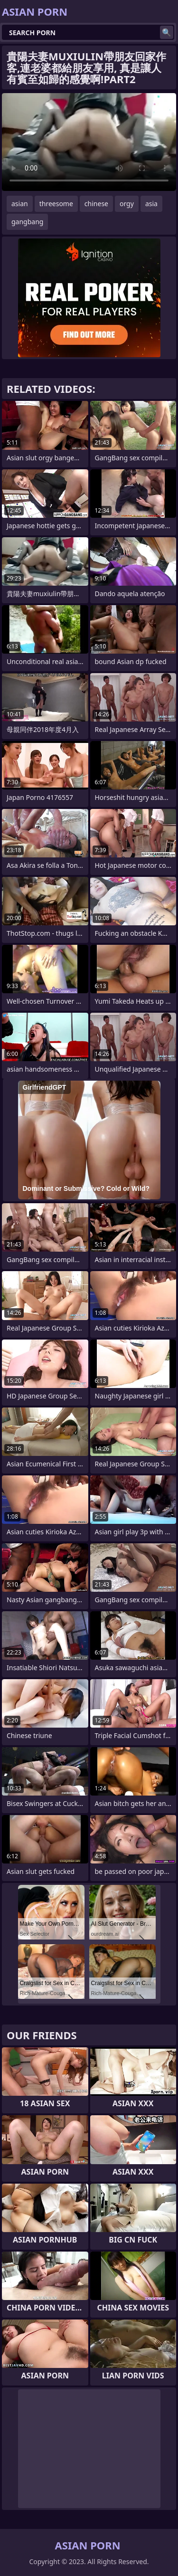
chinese (96, 203)
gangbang (27, 221)
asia (151, 203)
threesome (56, 203)
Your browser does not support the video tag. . (89, 142)
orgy (127, 203)
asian (19, 203)
